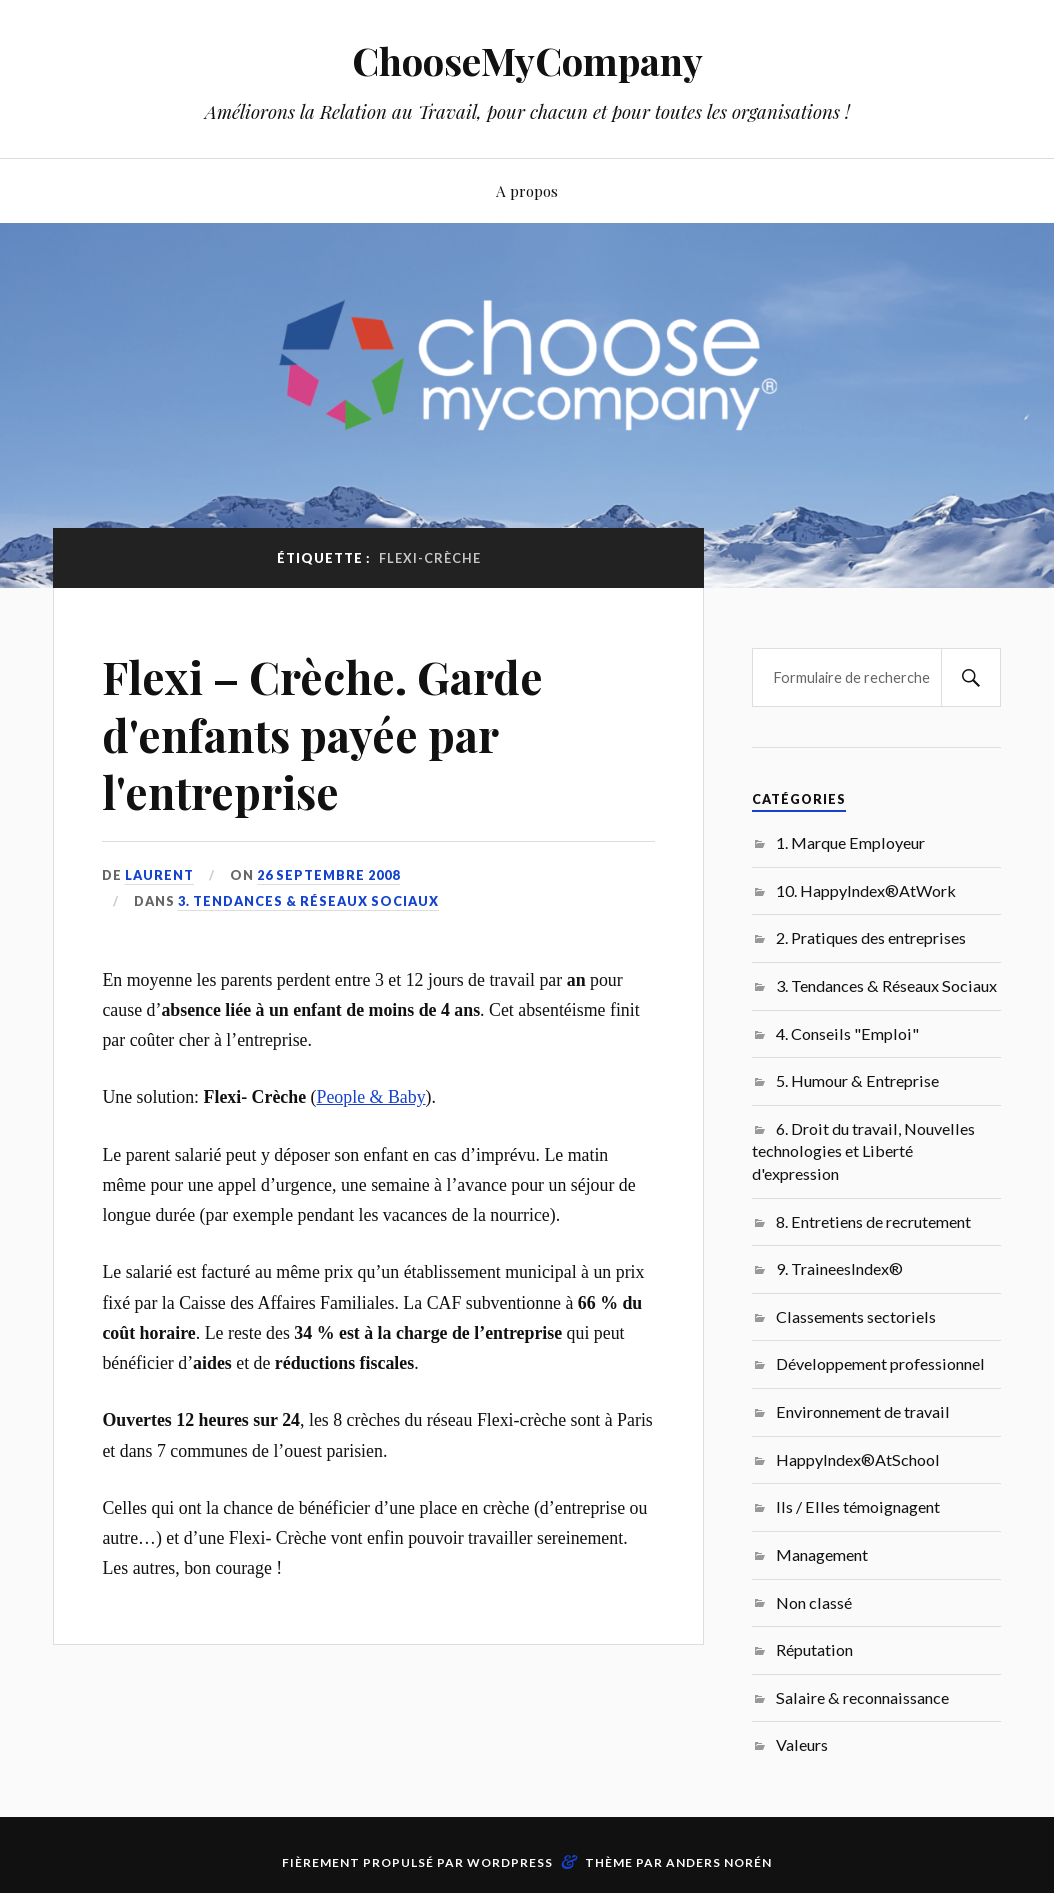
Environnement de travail (863, 1411)
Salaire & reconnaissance (862, 1697)
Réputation (814, 1649)
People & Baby (371, 1097)
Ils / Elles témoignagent (858, 1506)
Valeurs (802, 1744)
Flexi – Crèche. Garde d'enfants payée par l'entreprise (322, 734)
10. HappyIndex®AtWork (866, 890)
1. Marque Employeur (850, 842)
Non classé (814, 1602)
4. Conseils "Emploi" (847, 1033)
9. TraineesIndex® (839, 1268)
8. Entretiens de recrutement (873, 1221)
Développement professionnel (880, 1363)
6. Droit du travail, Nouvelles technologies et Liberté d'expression (863, 1151)
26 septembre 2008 (328, 875)
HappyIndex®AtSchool (858, 1459)
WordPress (510, 1862)
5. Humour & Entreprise (857, 1080)
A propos (527, 190)
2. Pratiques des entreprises (871, 937)
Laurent (159, 875)
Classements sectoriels (856, 1316)
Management (822, 1554)
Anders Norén (719, 1862)
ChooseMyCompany (527, 60)
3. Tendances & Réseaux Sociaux (308, 901)
